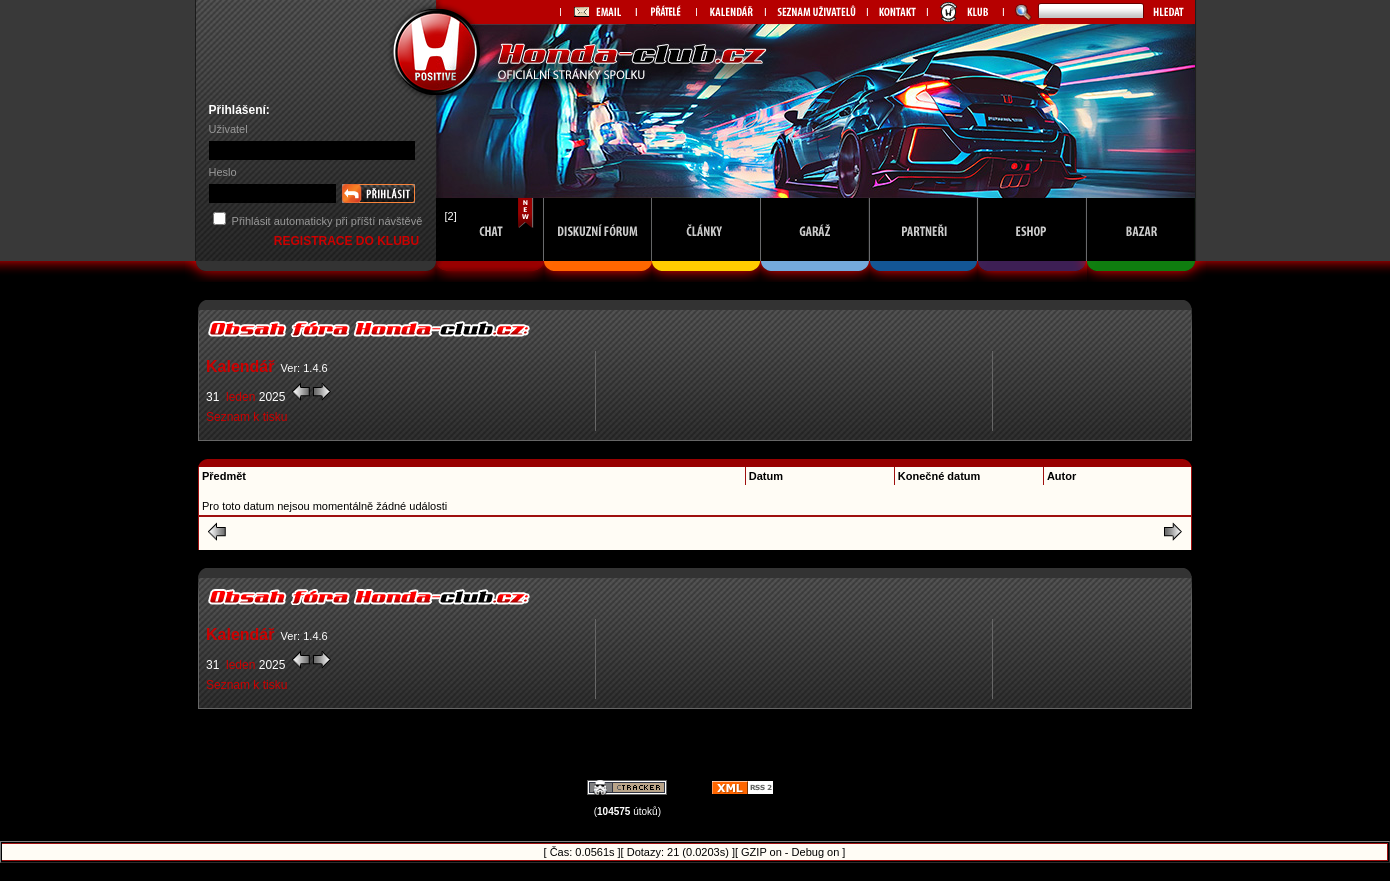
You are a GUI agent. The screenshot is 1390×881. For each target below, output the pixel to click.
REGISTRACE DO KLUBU (348, 241)
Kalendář (240, 366)
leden (241, 397)
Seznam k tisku (246, 417)
